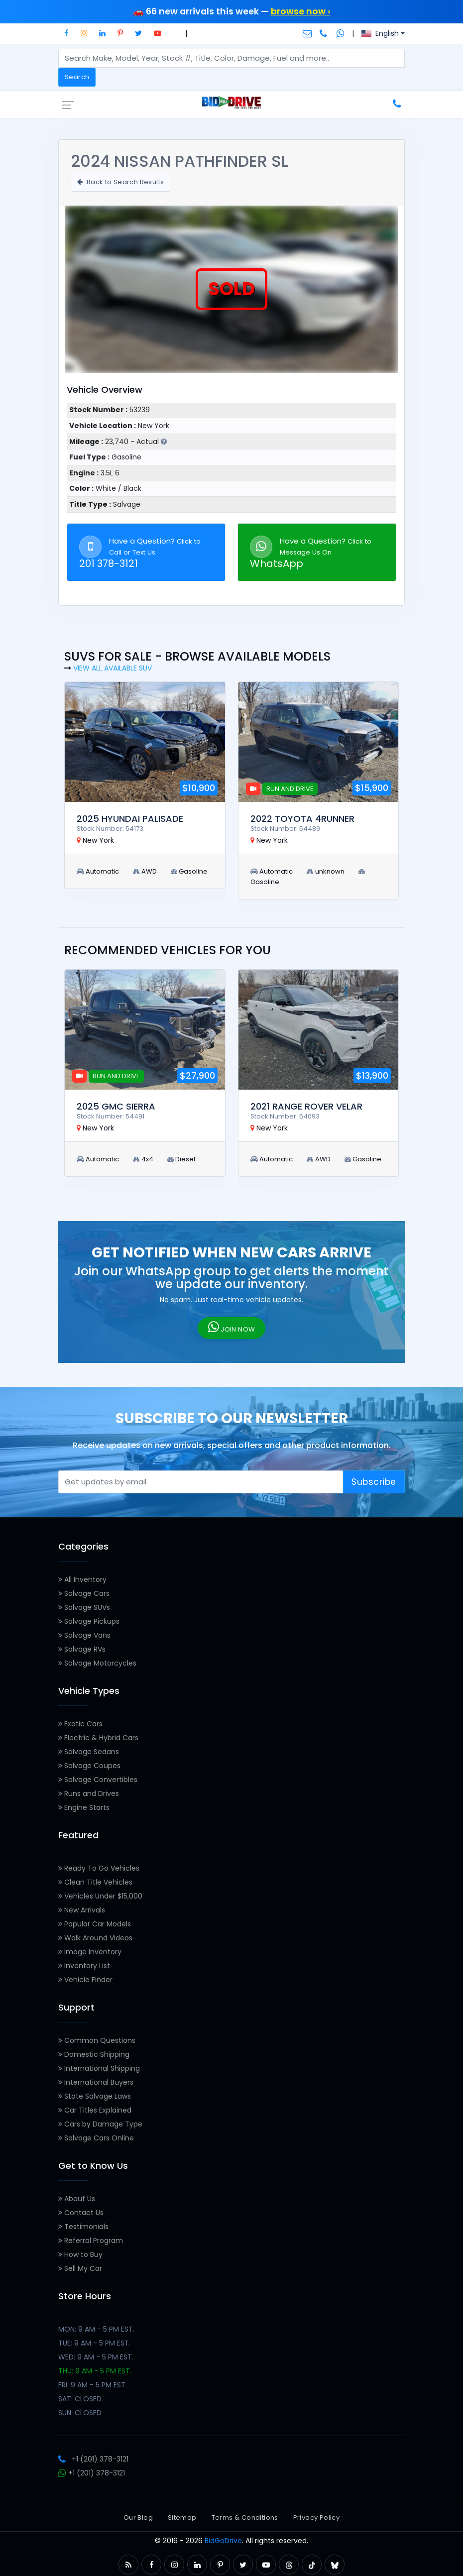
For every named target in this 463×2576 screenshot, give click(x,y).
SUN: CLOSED (80, 2413)
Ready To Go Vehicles (98, 1868)
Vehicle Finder (85, 1980)
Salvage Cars (84, 1593)
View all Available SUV (112, 668)
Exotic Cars (80, 1724)
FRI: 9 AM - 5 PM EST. (92, 2385)
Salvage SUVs (84, 1607)
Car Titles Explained (94, 2110)
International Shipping (99, 2068)
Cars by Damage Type (100, 2124)
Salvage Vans (84, 1635)
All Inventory (82, 1579)
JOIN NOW (231, 1327)
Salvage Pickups (88, 1621)
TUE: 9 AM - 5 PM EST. (94, 2343)
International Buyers (95, 2082)
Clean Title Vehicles (95, 1882)
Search (77, 77)
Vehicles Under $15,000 (100, 1896)
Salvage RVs (82, 1649)
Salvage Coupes (89, 1766)
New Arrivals (81, 1910)
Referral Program (90, 2240)
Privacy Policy (316, 2517)
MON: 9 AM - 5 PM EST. (96, 2329)
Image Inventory (89, 1952)
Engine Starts (84, 1807)
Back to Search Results (120, 182)
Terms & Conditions (245, 2517)
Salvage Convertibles (97, 1780)
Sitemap (182, 2517)
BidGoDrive (223, 2541)
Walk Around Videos (95, 1938)
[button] (66, 33)
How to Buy (80, 2254)
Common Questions (96, 2040)
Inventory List (84, 1966)
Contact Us (81, 2213)
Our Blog (138, 2517)
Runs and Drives (88, 1793)
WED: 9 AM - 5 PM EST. (95, 2357)
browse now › (301, 11)
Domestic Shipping (93, 2054)
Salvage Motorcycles (97, 1663)
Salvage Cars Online (96, 2138)
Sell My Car (80, 2268)
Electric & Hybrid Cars (98, 1738)
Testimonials (83, 2227)
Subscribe (373, 1482)
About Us (76, 2199)
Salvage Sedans (88, 1752)
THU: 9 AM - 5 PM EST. (94, 2371)
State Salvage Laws (94, 2096)
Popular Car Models (94, 1924)
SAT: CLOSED (80, 2399)
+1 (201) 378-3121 (93, 2459)
